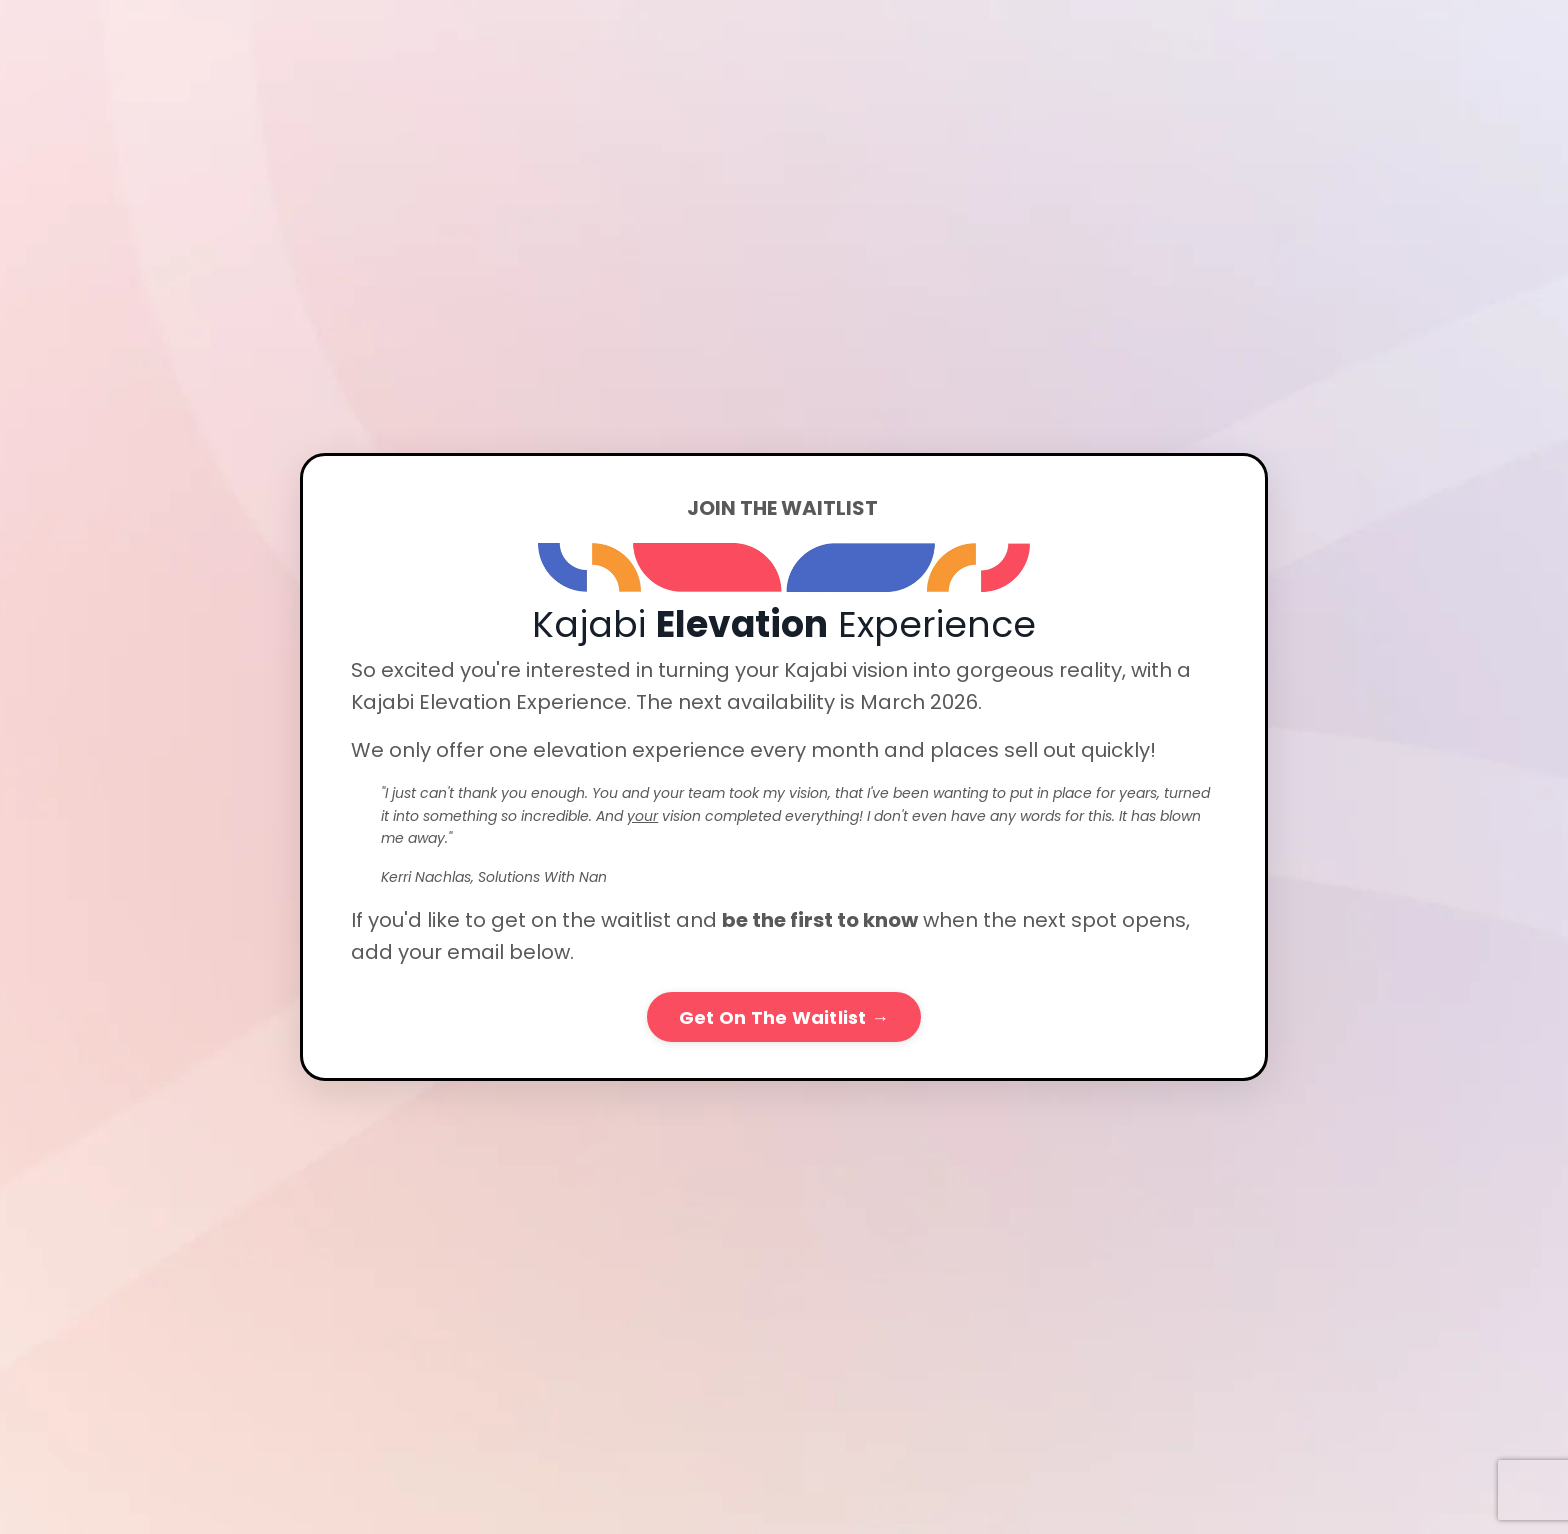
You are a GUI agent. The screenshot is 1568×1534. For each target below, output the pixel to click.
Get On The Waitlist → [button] (784, 1017)
